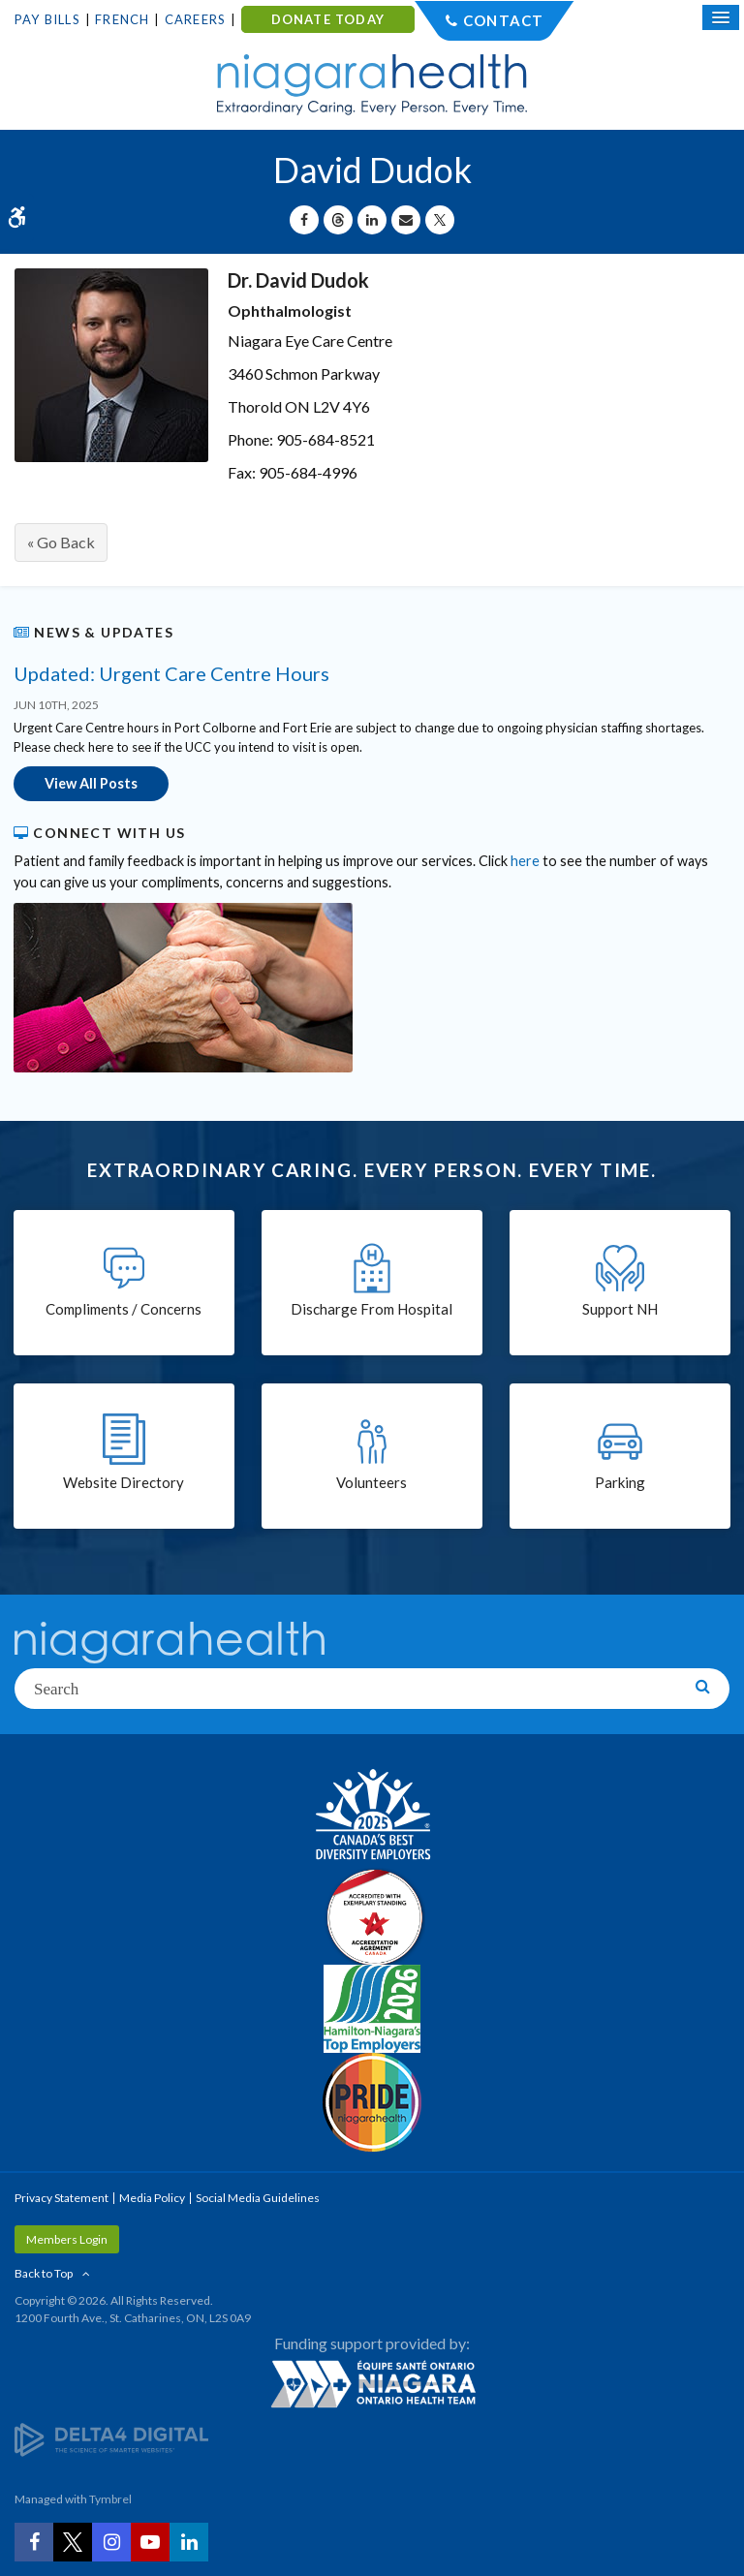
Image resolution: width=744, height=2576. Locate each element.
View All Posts (91, 783)
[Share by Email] (405, 219)
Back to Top (44, 2273)
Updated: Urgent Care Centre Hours (171, 673)
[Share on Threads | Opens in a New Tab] (338, 219)
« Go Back (61, 542)
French (122, 19)
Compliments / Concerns (124, 1309)
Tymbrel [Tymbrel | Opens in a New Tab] (110, 2499)
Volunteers (371, 1482)
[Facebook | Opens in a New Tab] (34, 2542)
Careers (195, 19)
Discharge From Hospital (371, 1309)
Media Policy (152, 2197)
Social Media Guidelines (258, 2197)
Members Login (67, 2239)
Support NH (620, 1309)
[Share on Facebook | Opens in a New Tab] (304, 219)
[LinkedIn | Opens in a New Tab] (189, 2542)
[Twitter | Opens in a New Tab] (72, 2542)
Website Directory (123, 1482)
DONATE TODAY (328, 19)
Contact (503, 20)
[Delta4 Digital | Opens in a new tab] (111, 2438)
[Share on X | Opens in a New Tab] (439, 219)
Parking (620, 1482)
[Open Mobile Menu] (720, 17)
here (525, 861)
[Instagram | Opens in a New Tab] (111, 2542)
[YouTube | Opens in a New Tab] (150, 2542)
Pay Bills (47, 19)
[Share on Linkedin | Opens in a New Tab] (372, 219)
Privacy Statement (61, 2197)
